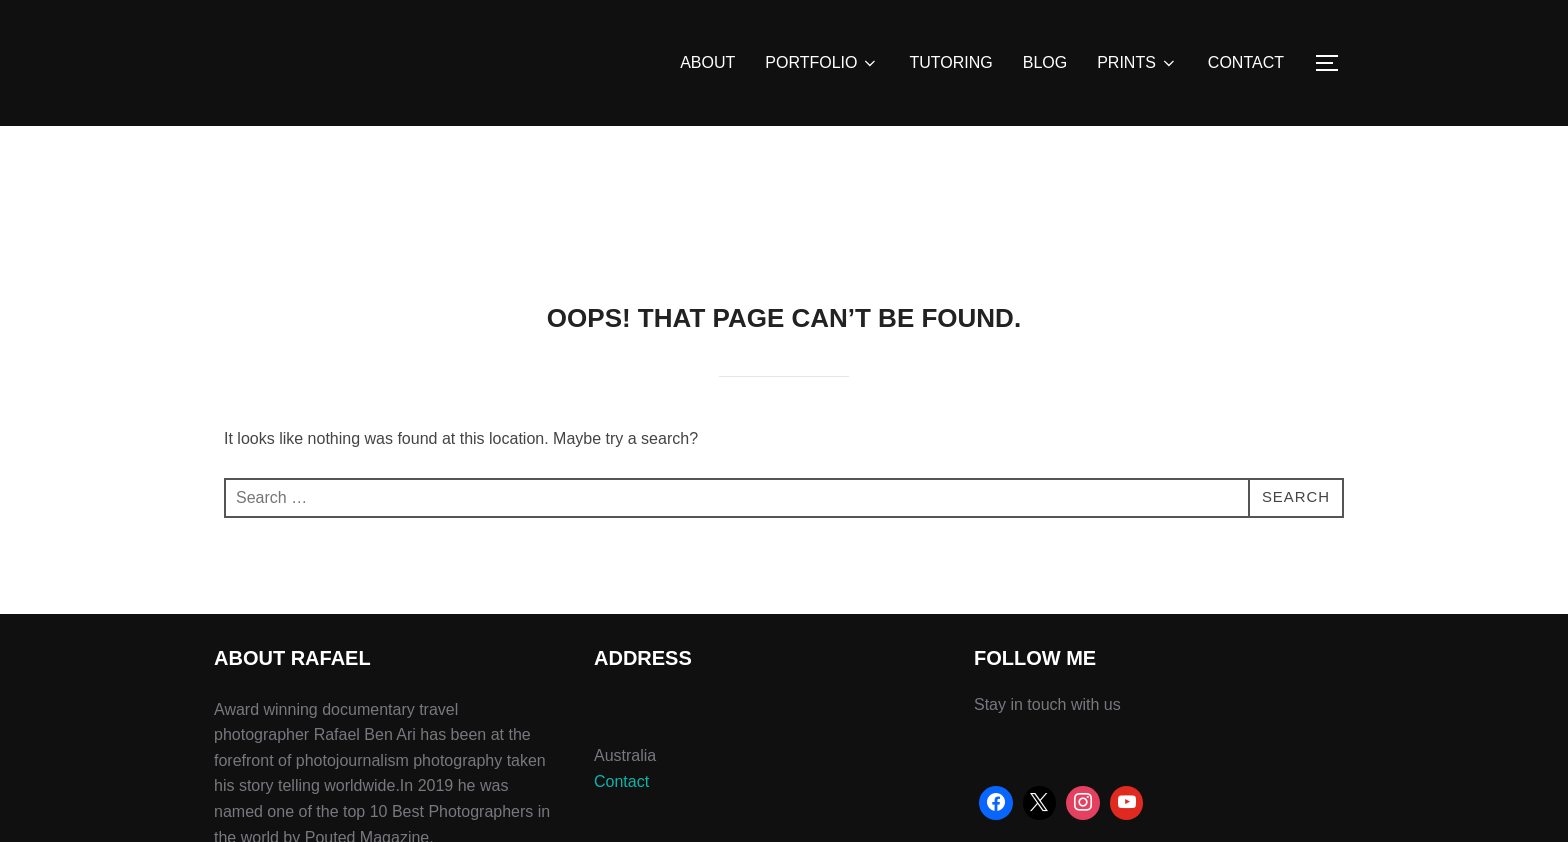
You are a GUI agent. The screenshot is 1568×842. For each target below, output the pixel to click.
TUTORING (950, 62)
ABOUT (707, 62)
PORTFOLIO (822, 63)
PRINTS (1137, 63)
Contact (621, 781)
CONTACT (1246, 62)
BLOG (1045, 62)
